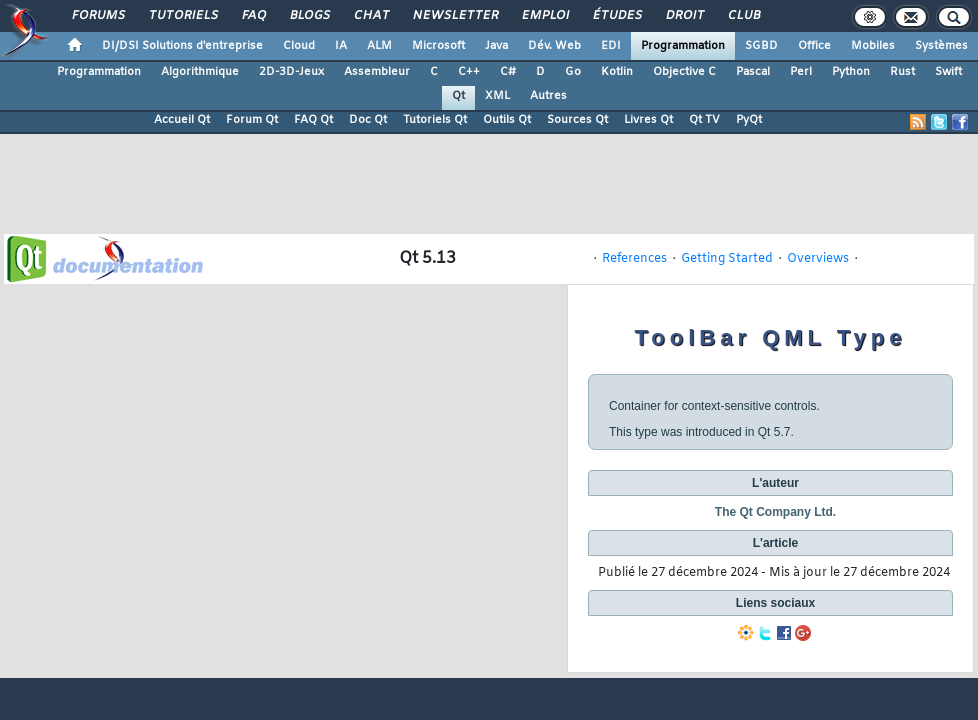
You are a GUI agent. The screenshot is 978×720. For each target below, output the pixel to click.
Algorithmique (200, 72)
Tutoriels (182, 16)
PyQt (749, 120)
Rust (902, 72)
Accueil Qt (182, 120)
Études (616, 16)
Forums (97, 16)
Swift (948, 72)
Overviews (818, 259)
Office (814, 46)
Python (851, 72)
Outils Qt (507, 120)
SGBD (761, 46)
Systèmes (941, 46)
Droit (684, 16)
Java (496, 46)
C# (508, 72)
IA (341, 46)
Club (743, 16)
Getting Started (727, 259)
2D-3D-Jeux (291, 72)
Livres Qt (648, 120)
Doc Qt (368, 120)
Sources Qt (577, 120)
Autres (548, 96)
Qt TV (704, 120)
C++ (469, 72)
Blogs (309, 16)
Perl (801, 72)
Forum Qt (252, 120)
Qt (458, 96)
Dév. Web (554, 46)
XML (497, 96)
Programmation (683, 46)
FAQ (253, 16)
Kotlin (617, 72)
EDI (611, 46)
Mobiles (873, 46)
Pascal (753, 72)
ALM (379, 46)
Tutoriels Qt (435, 120)
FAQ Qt (313, 120)
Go (573, 72)
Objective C (684, 72)
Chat (370, 16)
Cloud (299, 46)
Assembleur (377, 72)
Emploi (544, 16)
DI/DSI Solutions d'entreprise (182, 46)
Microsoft (438, 46)
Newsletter (454, 16)
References (634, 259)
